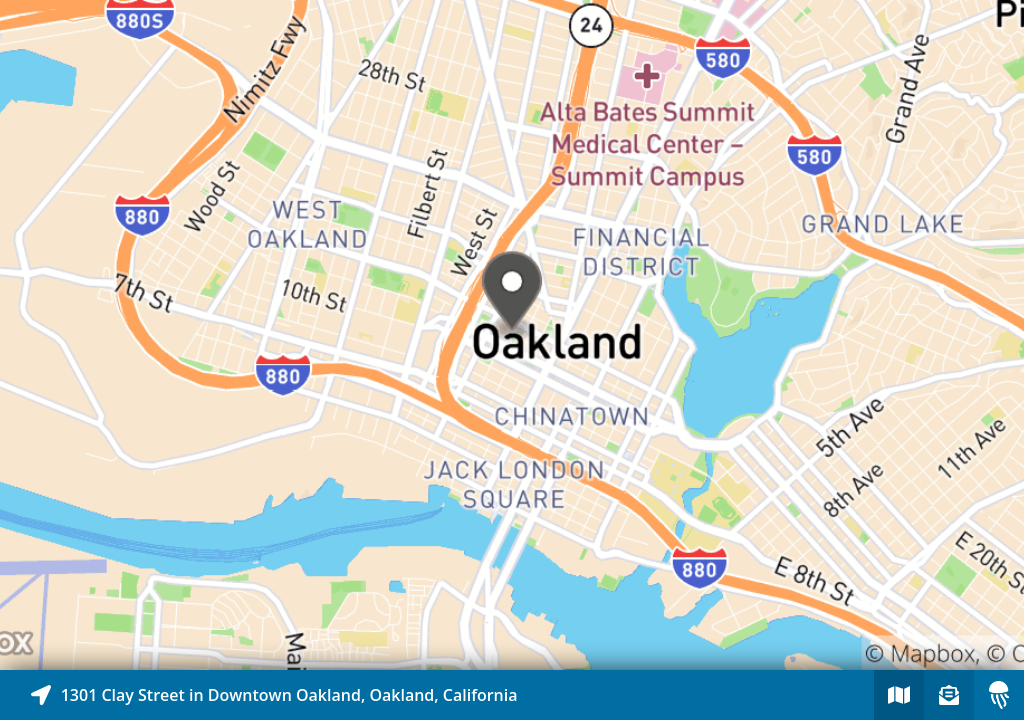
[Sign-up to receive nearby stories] (949, 695)
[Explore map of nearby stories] (512, 335)
